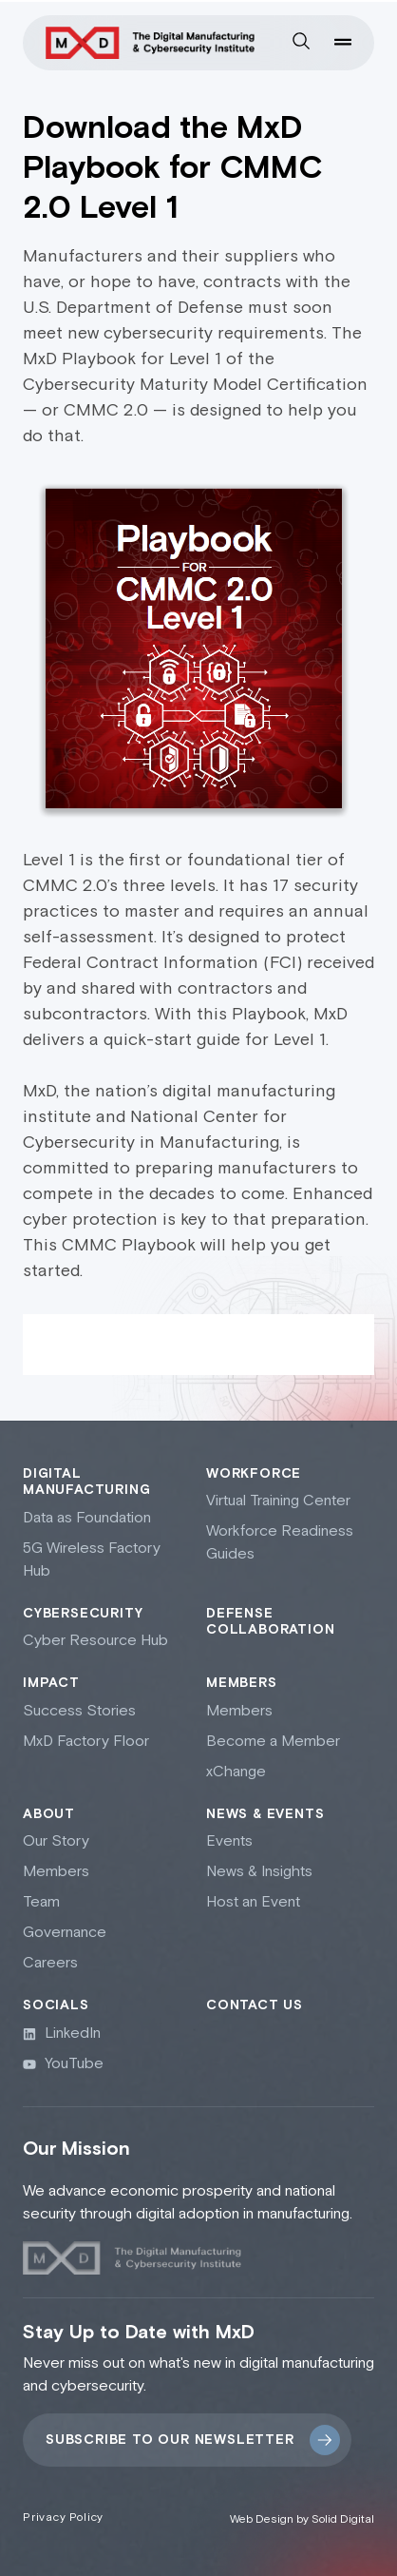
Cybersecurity (82, 1613)
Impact (51, 1683)
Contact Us (254, 2005)
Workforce (253, 1473)
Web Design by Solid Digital (302, 2519)
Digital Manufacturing (86, 1482)
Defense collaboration (270, 1622)
